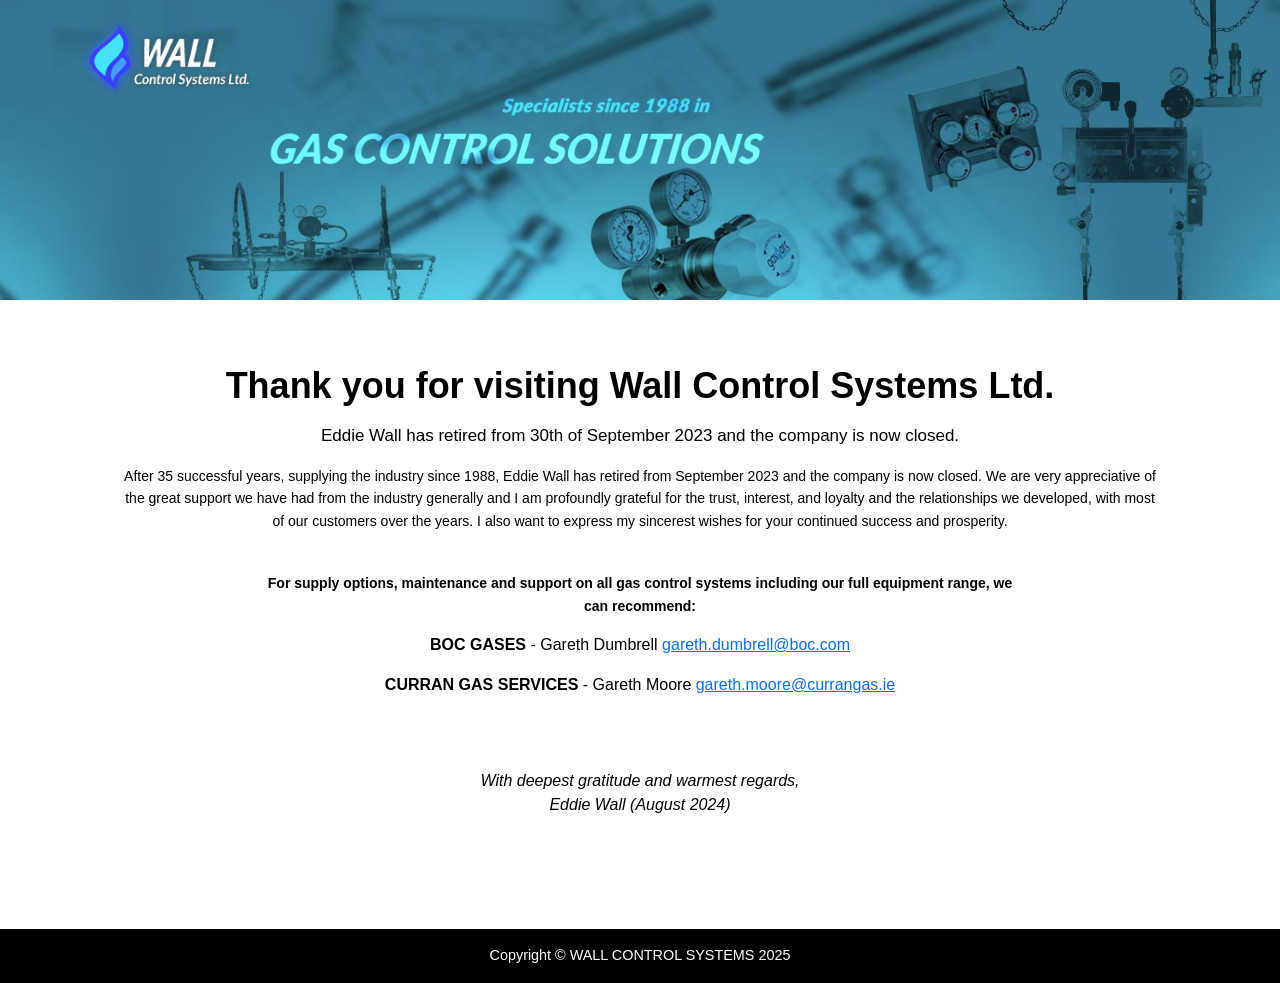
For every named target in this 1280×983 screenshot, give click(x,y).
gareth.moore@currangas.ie (795, 684)
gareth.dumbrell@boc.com (756, 644)
